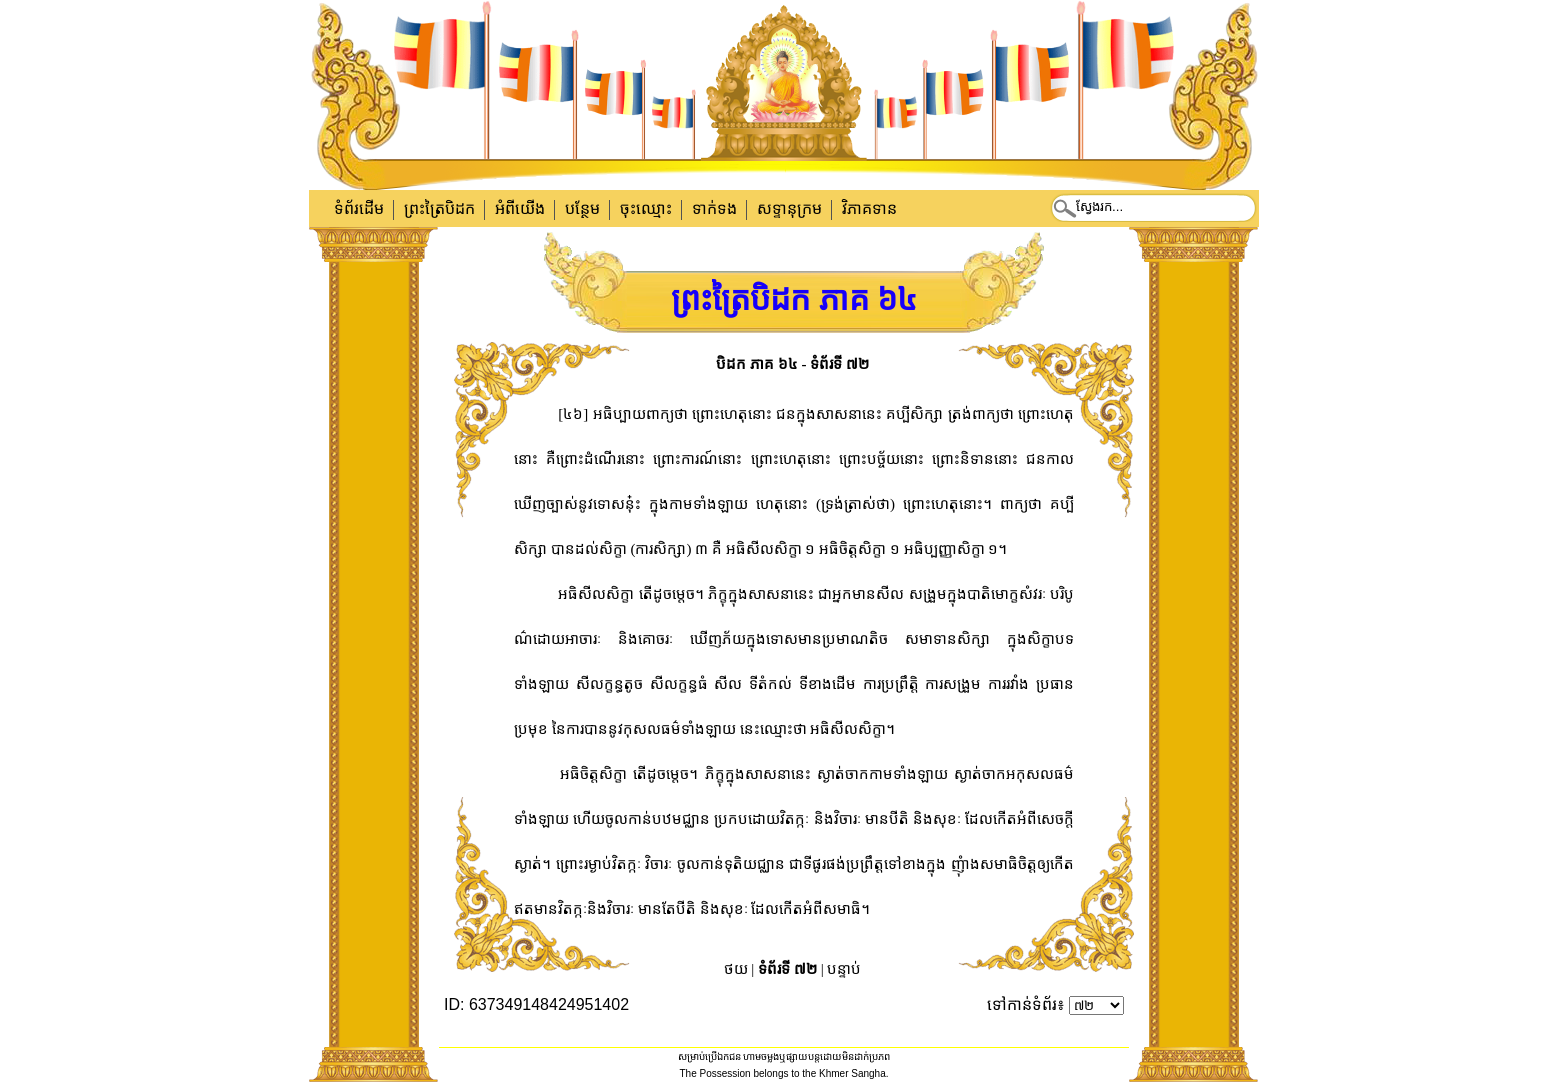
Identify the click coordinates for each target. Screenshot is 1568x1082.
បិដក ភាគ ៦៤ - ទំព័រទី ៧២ (792, 364)
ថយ (736, 969)
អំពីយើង (520, 208)
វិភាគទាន (869, 208)
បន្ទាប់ (844, 969)
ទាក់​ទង (714, 208)
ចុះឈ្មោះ (646, 208)
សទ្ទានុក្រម (789, 208)
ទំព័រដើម (359, 208)
